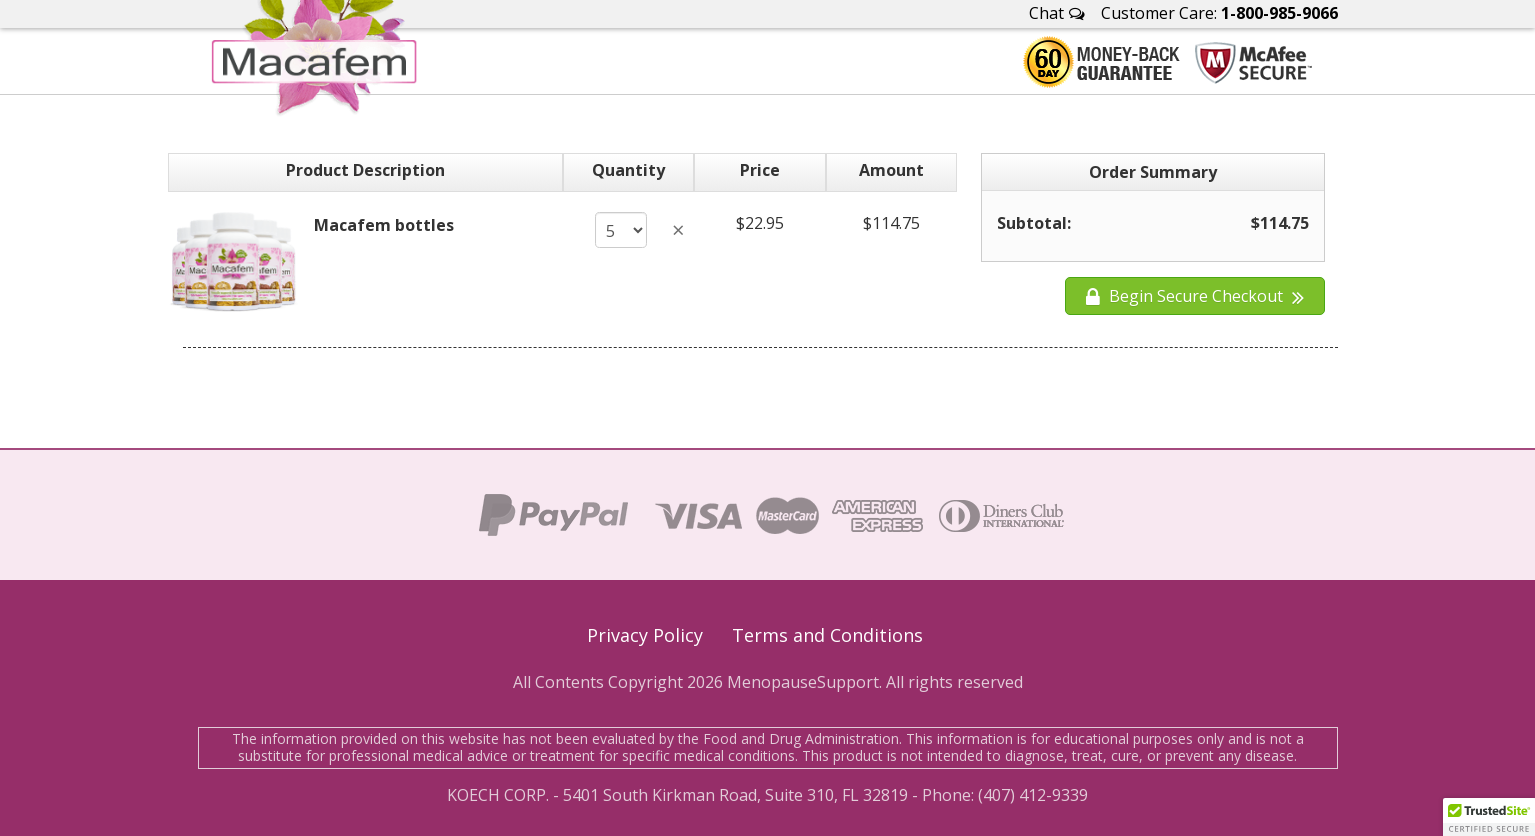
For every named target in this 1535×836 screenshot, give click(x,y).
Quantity (628, 170)
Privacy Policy (645, 635)
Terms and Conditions (827, 635)
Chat (1057, 13)
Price (760, 170)
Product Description (365, 170)
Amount (891, 170)
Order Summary (1153, 172)
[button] (1489, 817)
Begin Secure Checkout (1195, 296)
